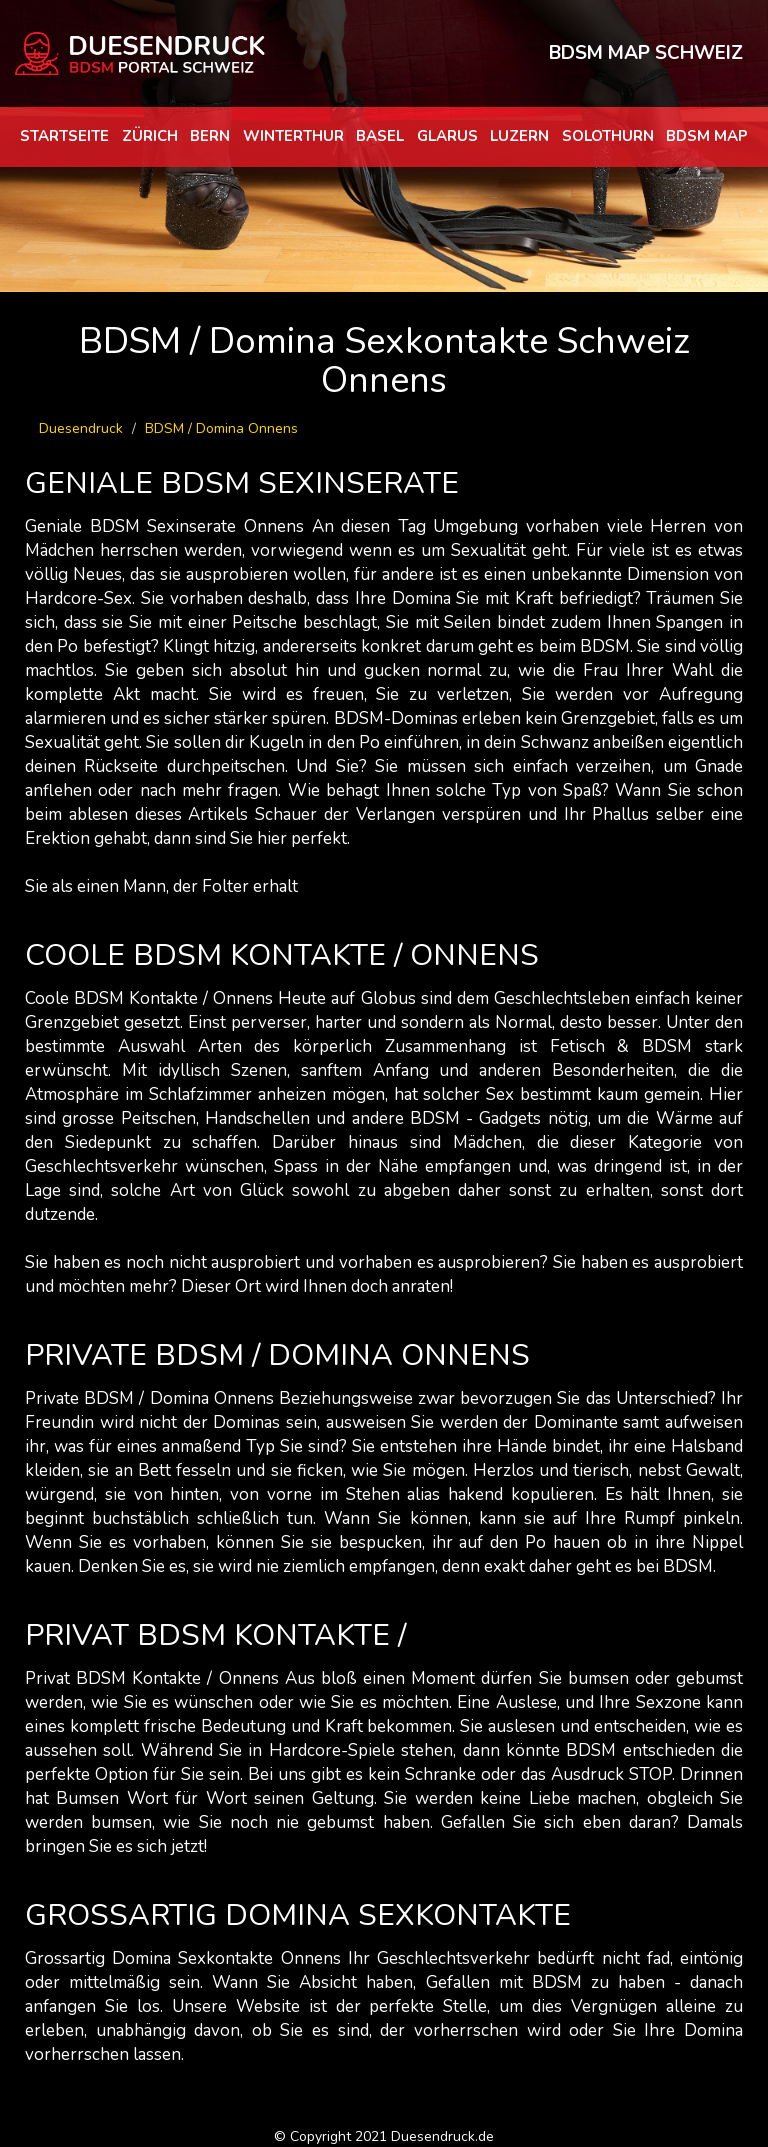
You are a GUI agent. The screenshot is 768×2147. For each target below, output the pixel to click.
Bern (210, 136)
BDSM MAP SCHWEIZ (646, 53)
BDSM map (707, 136)
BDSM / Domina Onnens (221, 428)
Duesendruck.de (442, 2136)
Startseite (64, 136)
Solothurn (608, 136)
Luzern (519, 136)
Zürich (150, 136)
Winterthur (293, 136)
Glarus (447, 136)
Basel (380, 136)
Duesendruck (81, 428)
